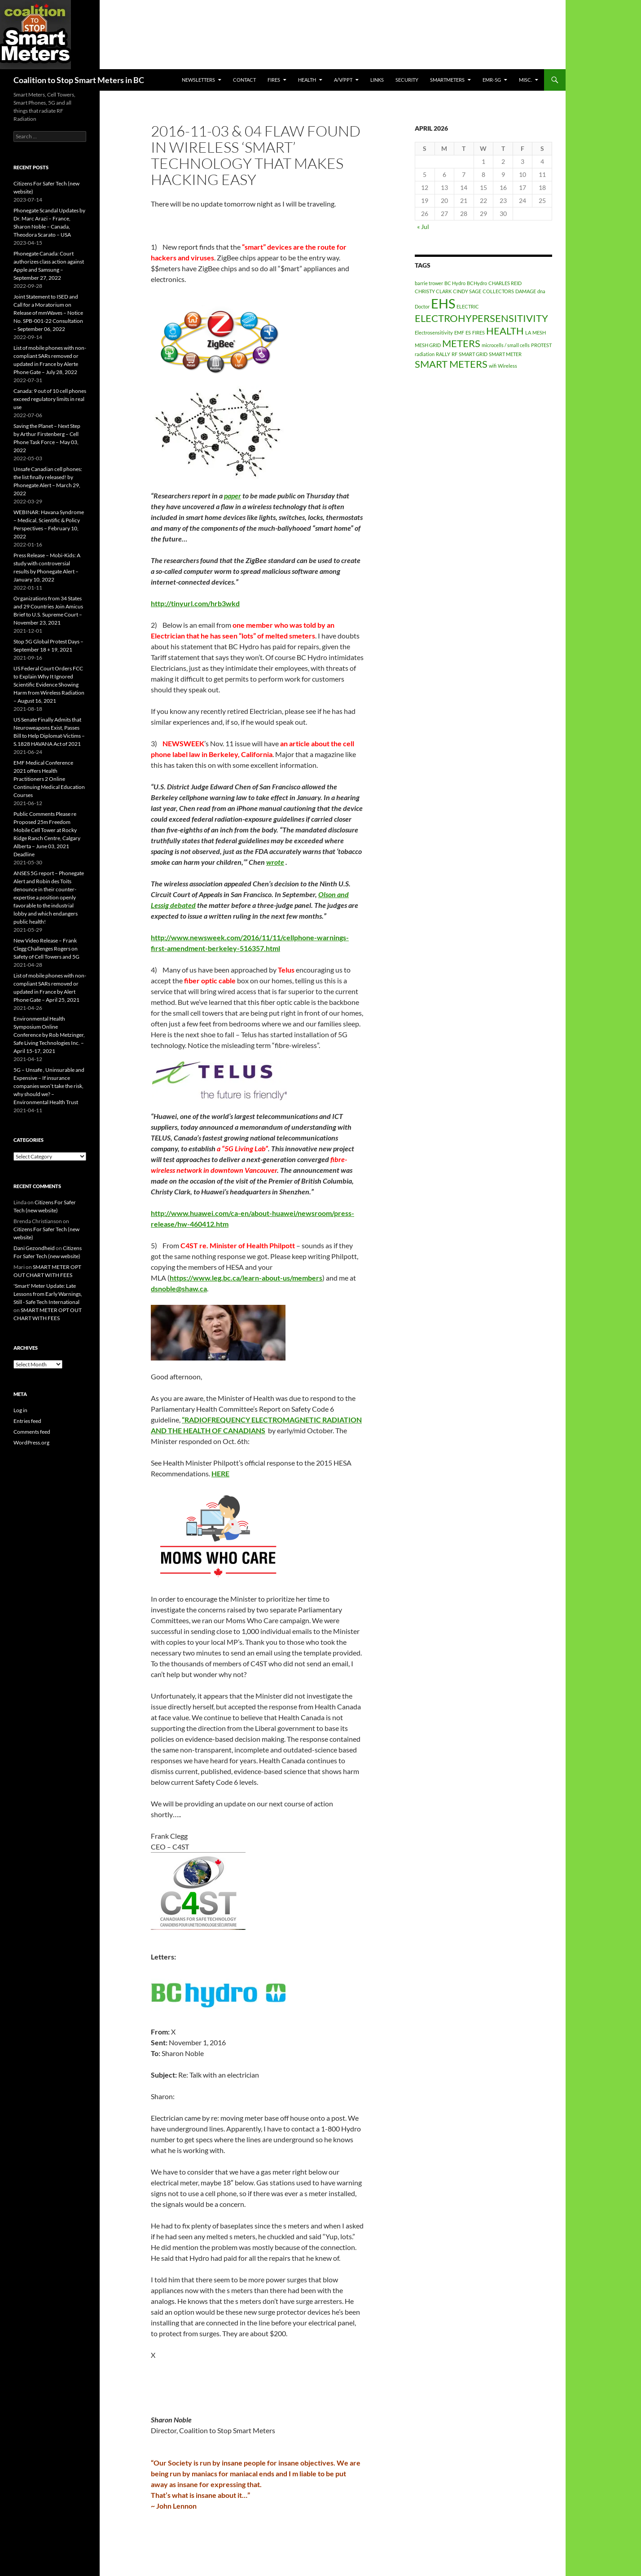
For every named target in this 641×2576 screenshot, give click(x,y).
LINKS (377, 80)
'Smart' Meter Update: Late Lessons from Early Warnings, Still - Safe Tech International (47, 1293)
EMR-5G (492, 80)
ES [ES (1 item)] (468, 332)
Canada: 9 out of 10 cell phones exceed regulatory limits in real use (49, 399)
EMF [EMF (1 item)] (459, 332)
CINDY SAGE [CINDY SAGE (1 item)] (467, 291)
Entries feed (27, 1421)
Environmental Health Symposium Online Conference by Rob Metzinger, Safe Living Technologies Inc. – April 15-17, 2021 (49, 1034)
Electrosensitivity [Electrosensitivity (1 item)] (434, 332)
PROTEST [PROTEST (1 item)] (541, 345)
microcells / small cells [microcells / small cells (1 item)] (506, 345)
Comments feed (31, 1431)
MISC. (525, 80)
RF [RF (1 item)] (454, 354)
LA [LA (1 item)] (528, 332)
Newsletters (198, 80)
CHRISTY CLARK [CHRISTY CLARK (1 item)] (433, 291)
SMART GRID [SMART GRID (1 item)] (473, 354)
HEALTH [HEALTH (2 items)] (505, 331)
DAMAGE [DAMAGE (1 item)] (525, 291)
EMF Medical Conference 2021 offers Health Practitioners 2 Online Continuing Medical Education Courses (49, 778)
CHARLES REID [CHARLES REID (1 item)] (505, 283)
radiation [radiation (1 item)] (425, 354)
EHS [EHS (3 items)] (443, 303)
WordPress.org (31, 1442)
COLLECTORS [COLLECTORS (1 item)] (498, 291)
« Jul (423, 226)
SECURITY (406, 80)
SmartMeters (447, 80)
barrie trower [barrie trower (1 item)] (429, 283)
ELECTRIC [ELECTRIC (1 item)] (468, 306)
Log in (20, 1410)
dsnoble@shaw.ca (179, 1288)
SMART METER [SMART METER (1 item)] (505, 354)
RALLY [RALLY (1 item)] (443, 354)
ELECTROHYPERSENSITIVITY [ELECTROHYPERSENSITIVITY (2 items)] (481, 318)
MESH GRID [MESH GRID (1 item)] (428, 345)
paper (232, 495)
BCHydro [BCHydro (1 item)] (477, 283)
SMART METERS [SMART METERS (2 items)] (451, 364)
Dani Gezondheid (34, 1248)
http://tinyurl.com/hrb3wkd (195, 603)
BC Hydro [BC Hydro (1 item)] (454, 283)
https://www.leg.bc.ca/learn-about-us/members (246, 1277)
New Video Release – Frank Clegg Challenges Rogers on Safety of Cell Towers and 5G (46, 948)
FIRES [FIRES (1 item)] (478, 332)
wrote (275, 862)
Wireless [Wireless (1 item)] (507, 366)
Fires (274, 80)
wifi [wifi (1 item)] (492, 366)
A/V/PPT (343, 80)
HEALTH (307, 80)
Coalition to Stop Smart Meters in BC (78, 80)
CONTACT (244, 80)
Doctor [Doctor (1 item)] (422, 306)
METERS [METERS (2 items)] (461, 343)
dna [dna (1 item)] (541, 291)
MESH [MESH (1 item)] (539, 332)
